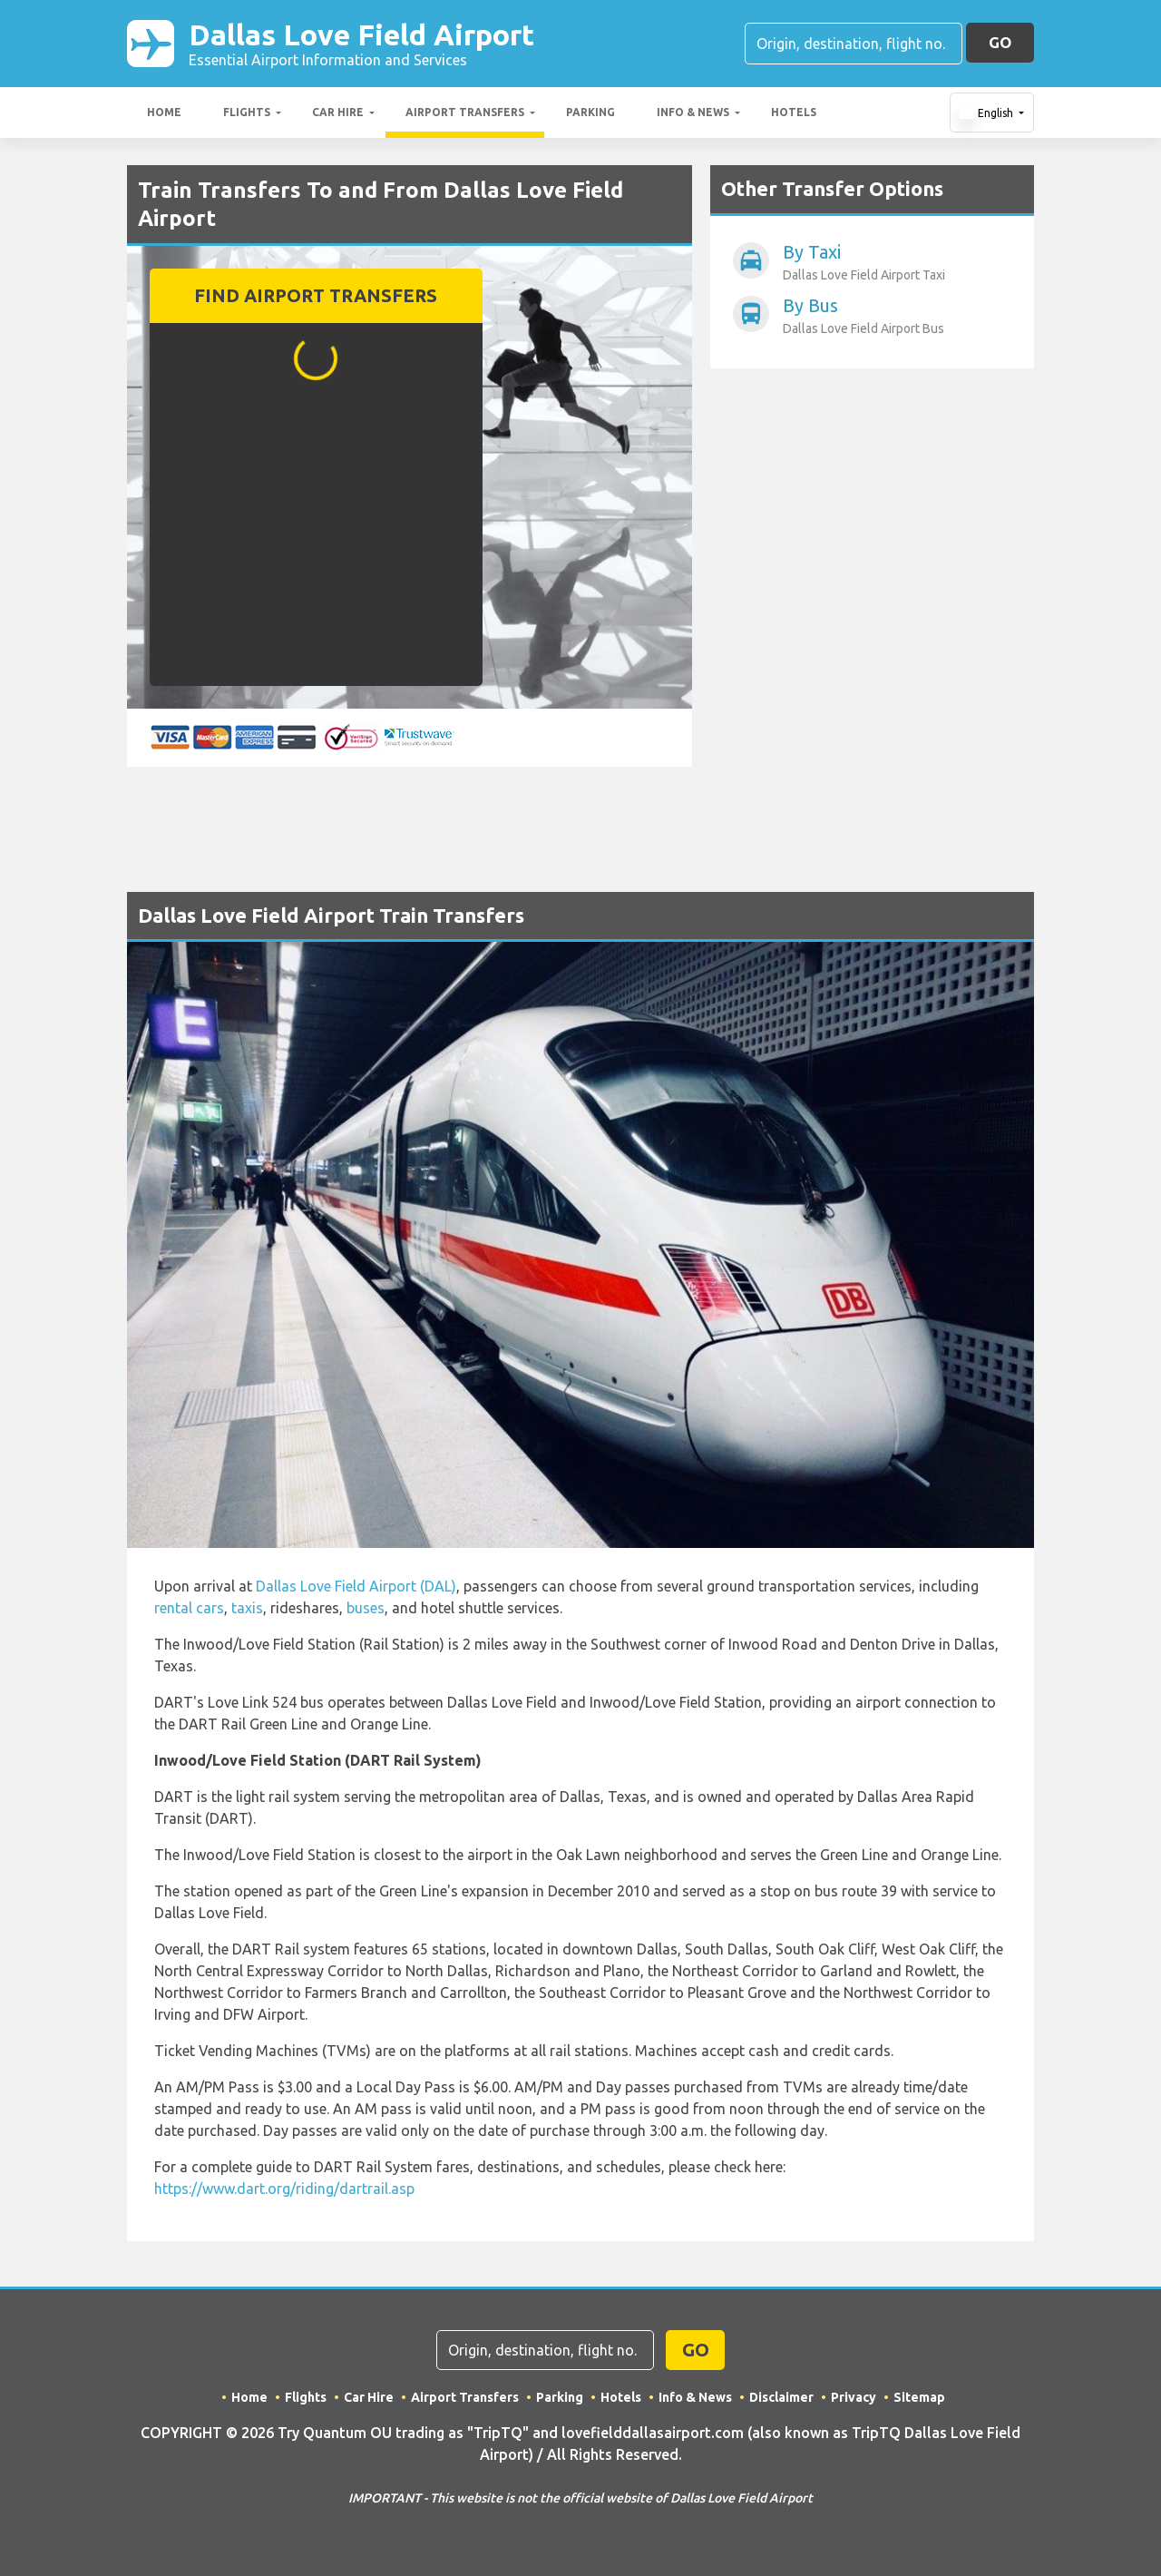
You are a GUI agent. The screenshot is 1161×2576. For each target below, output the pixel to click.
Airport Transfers (464, 112)
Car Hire (338, 112)
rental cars (189, 1608)
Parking (590, 112)
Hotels (793, 112)
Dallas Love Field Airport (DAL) (356, 1586)
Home (164, 112)
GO (1000, 42)
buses (365, 1608)
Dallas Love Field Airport (361, 43)
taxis (247, 1608)
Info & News (693, 112)
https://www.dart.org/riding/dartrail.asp (284, 2188)
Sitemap (919, 2397)
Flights (246, 112)
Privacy (853, 2397)
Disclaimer (781, 2397)
